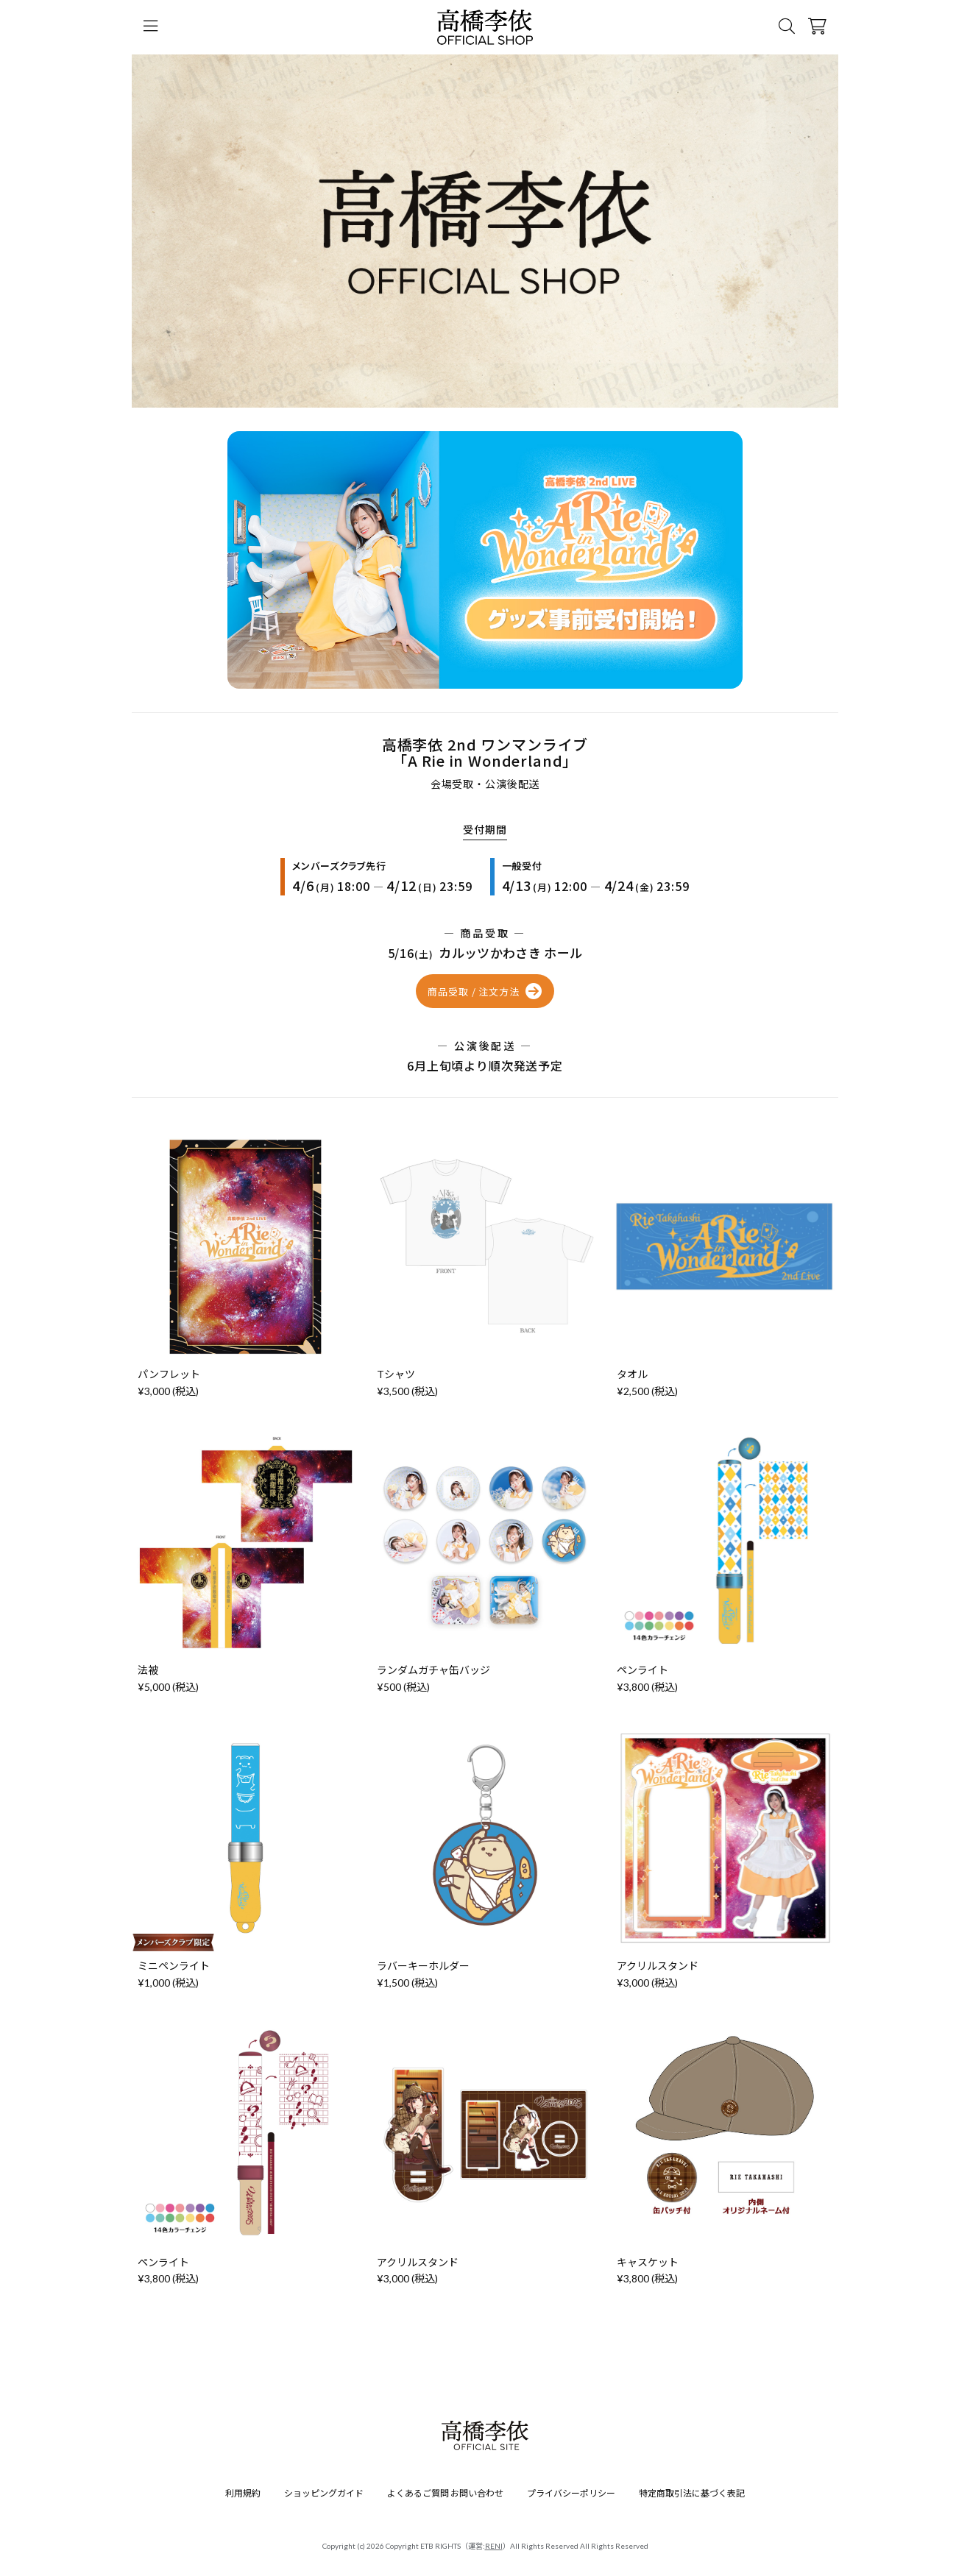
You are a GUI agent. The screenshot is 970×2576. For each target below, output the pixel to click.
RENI (494, 2545)
